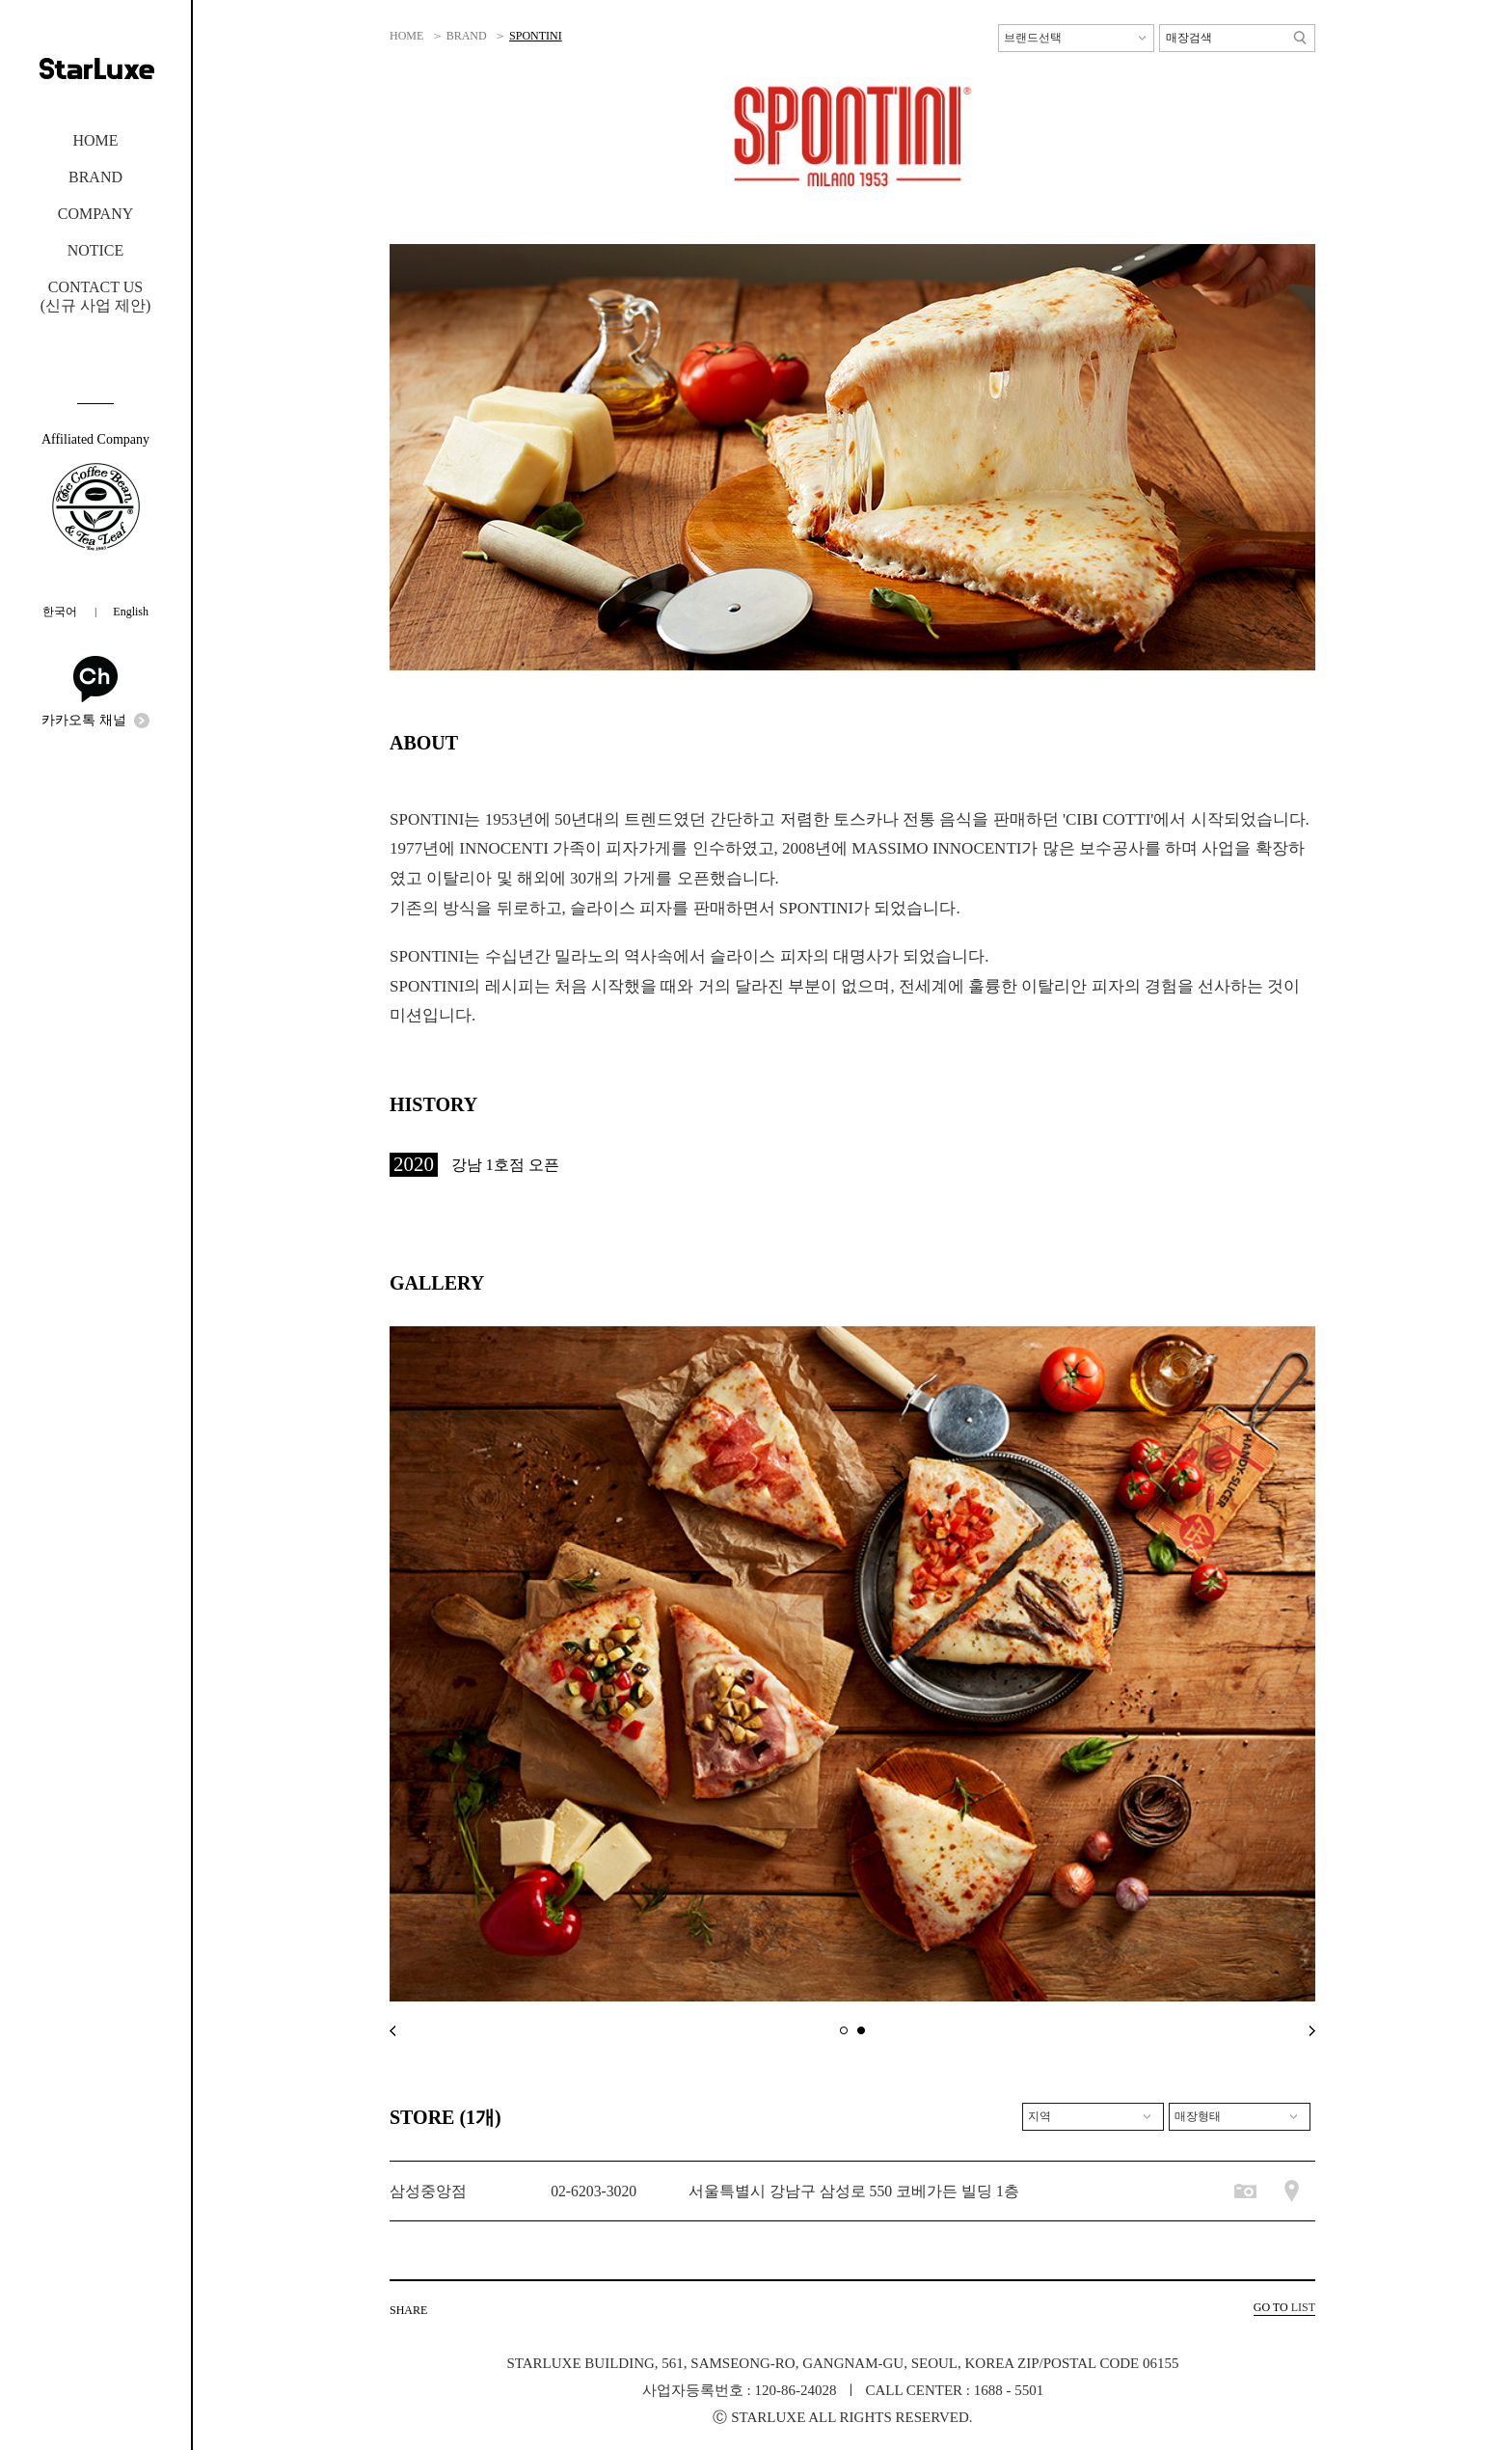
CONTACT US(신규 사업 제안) (95, 296)
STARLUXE (96, 68)
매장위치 (1292, 2191)
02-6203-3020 (593, 2191)
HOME (95, 140)
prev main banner (392, 2031)
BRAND (95, 177)
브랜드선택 (1033, 37)
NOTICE (96, 250)
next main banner (1312, 2031)
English (130, 611)
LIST (1284, 2307)
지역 (1039, 2116)
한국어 (59, 611)
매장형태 (1197, 2116)
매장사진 (1245, 2191)
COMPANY (95, 213)
